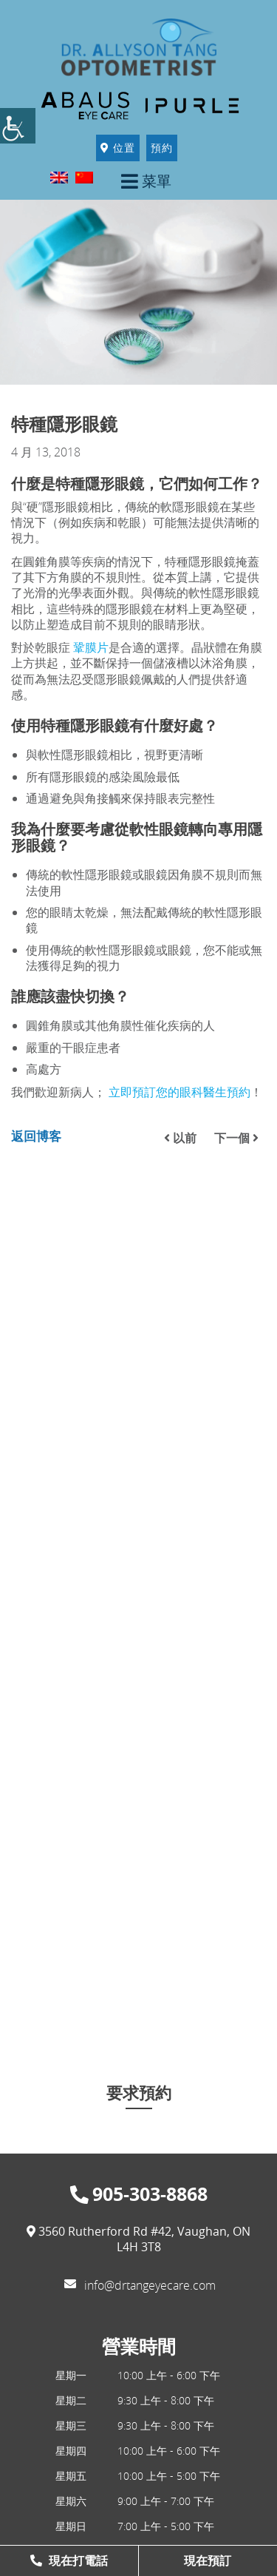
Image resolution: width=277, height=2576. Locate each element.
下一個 (236, 1138)
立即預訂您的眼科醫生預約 (179, 1092)
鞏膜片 (91, 647)
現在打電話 (69, 2560)
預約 (162, 148)
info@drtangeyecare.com (140, 2285)
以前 (180, 1138)
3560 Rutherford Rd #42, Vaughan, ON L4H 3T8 (138, 2239)
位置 (117, 148)
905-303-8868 (139, 2194)
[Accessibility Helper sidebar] (17, 126)
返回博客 (36, 1136)
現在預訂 (207, 2560)
